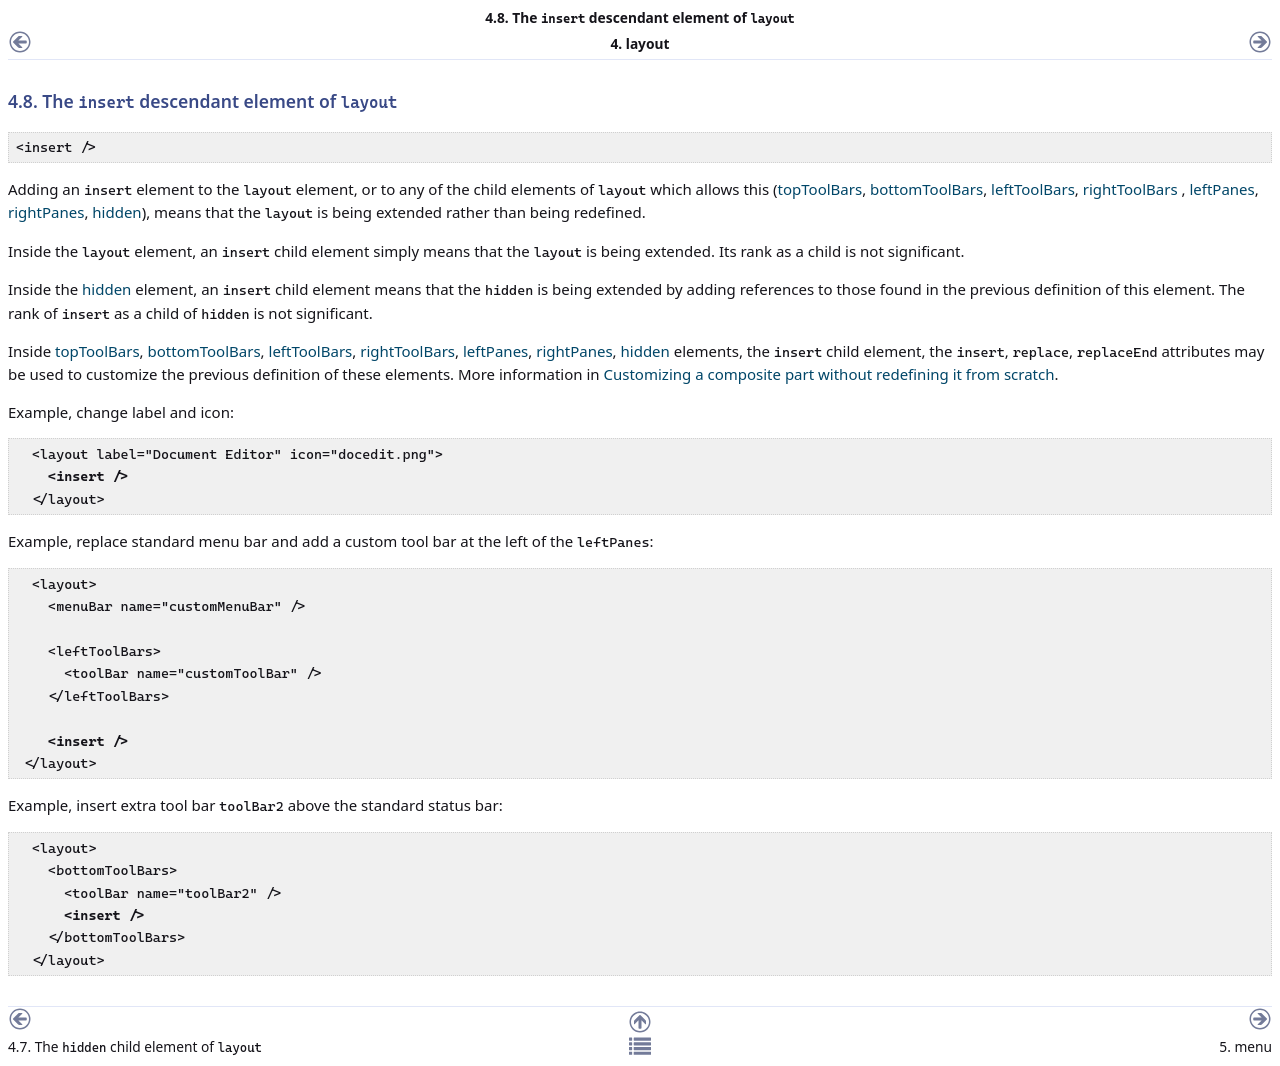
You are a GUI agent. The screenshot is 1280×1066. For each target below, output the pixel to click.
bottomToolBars (926, 189)
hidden (116, 212)
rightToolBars (1130, 189)
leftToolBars (1033, 189)
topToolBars (820, 189)
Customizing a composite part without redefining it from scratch (829, 374)
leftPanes (1221, 189)
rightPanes (46, 212)
